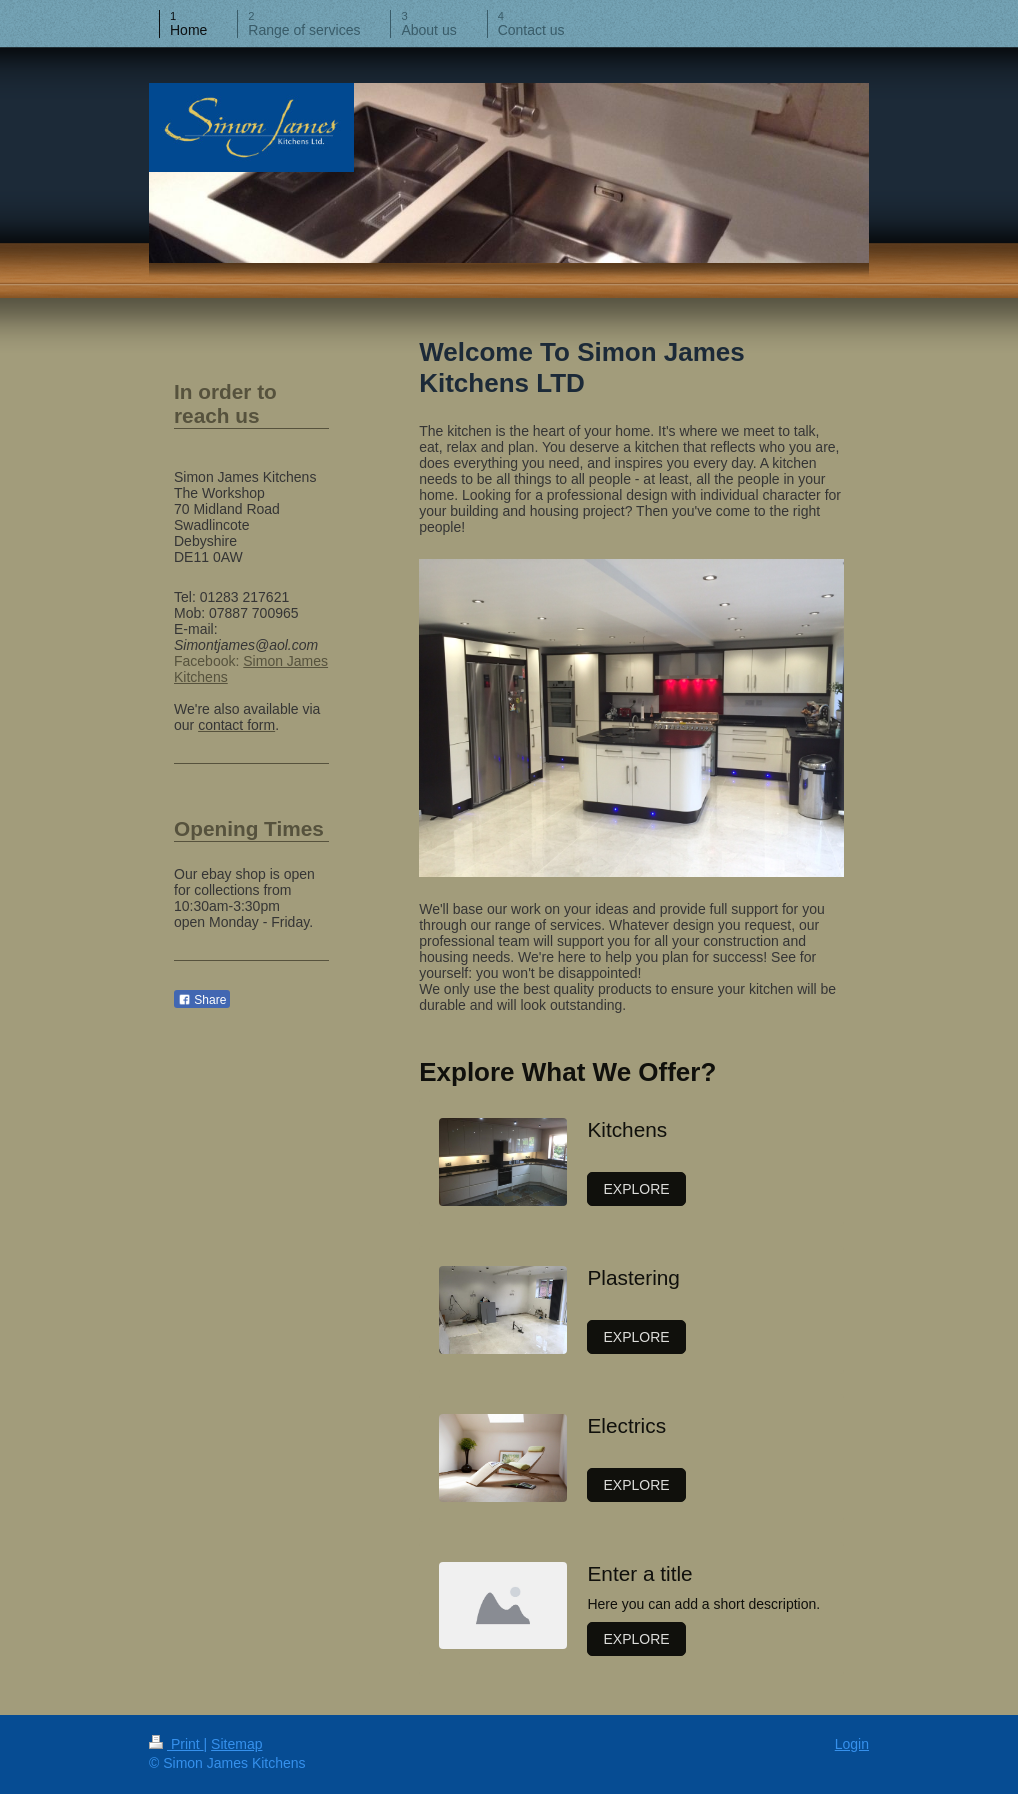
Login (852, 1744)
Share (202, 1000)
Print (176, 1744)
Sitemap (236, 1744)
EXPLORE (636, 1189)
